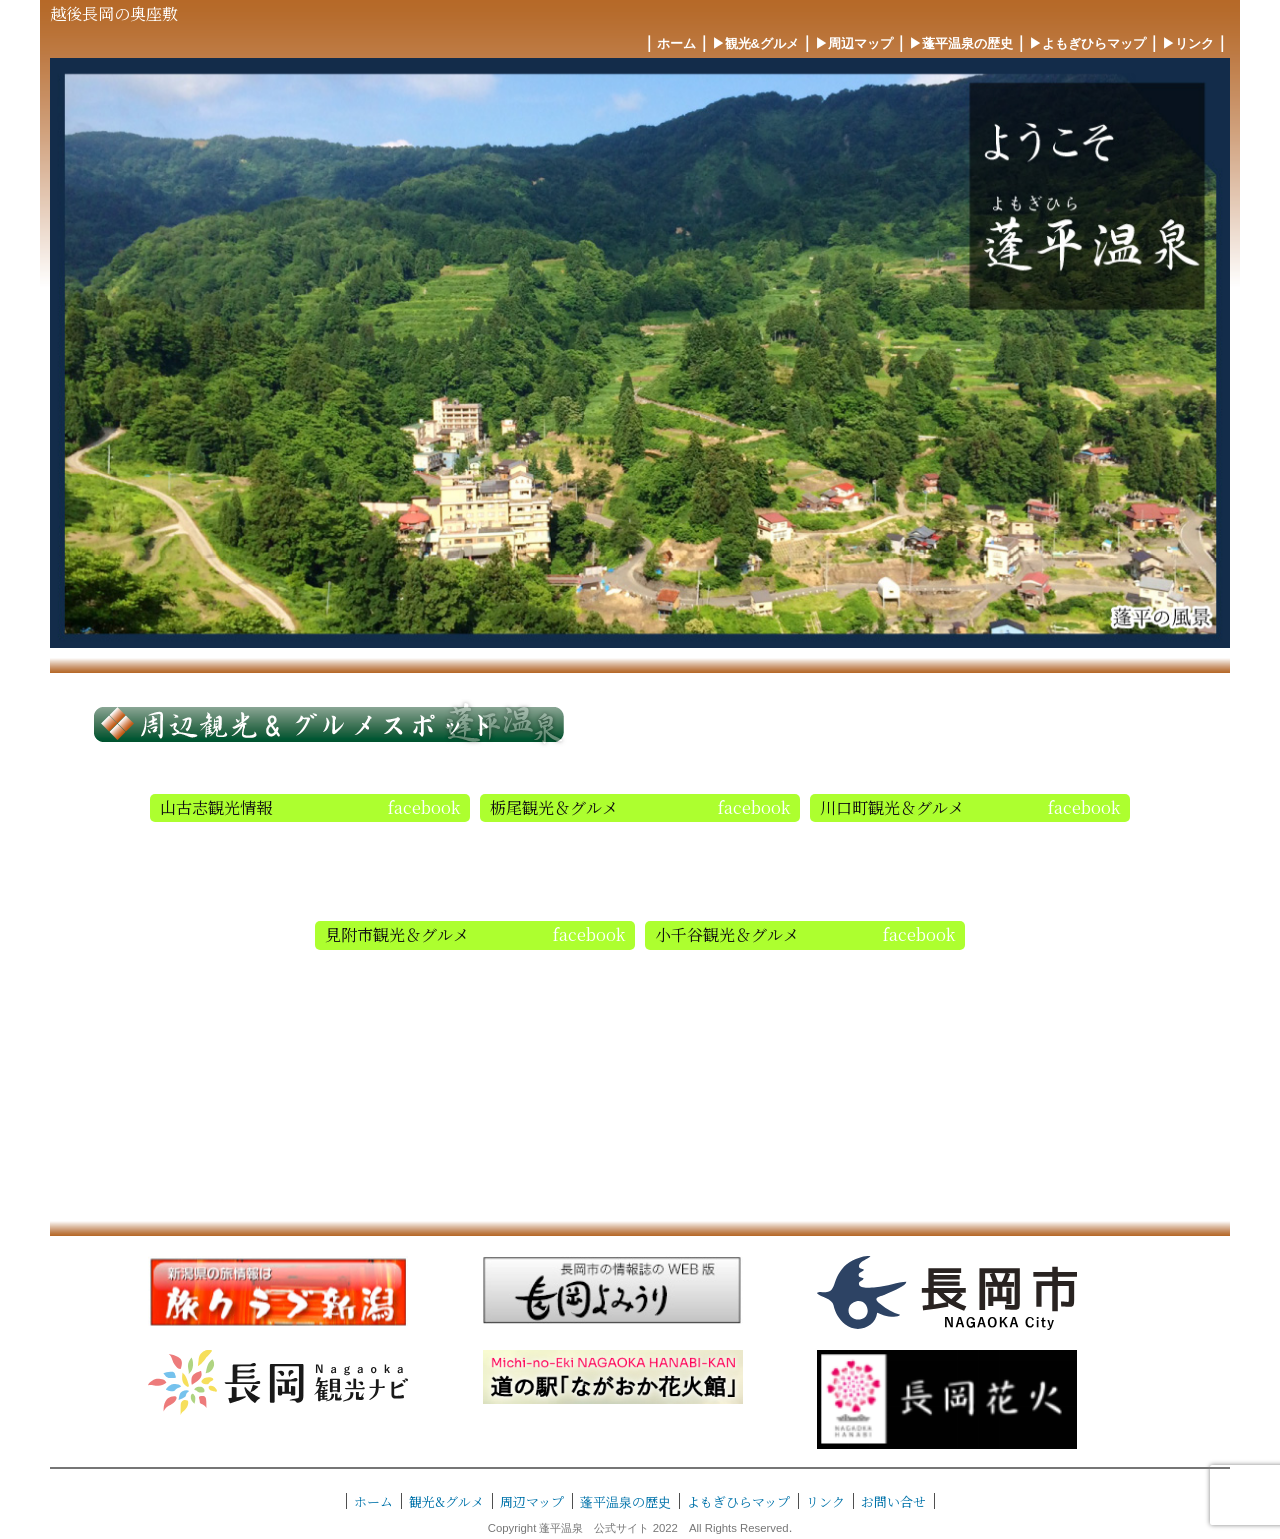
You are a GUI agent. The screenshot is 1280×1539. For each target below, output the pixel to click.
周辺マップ (532, 1501)
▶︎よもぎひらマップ (1087, 43)
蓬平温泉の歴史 (625, 1501)
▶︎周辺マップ (854, 43)
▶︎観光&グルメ (755, 43)
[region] (640, 353)
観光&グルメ (446, 1501)
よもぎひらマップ (738, 1501)
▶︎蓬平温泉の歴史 (961, 43)
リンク (825, 1501)
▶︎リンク (1188, 43)
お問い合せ (893, 1501)
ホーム (676, 43)
